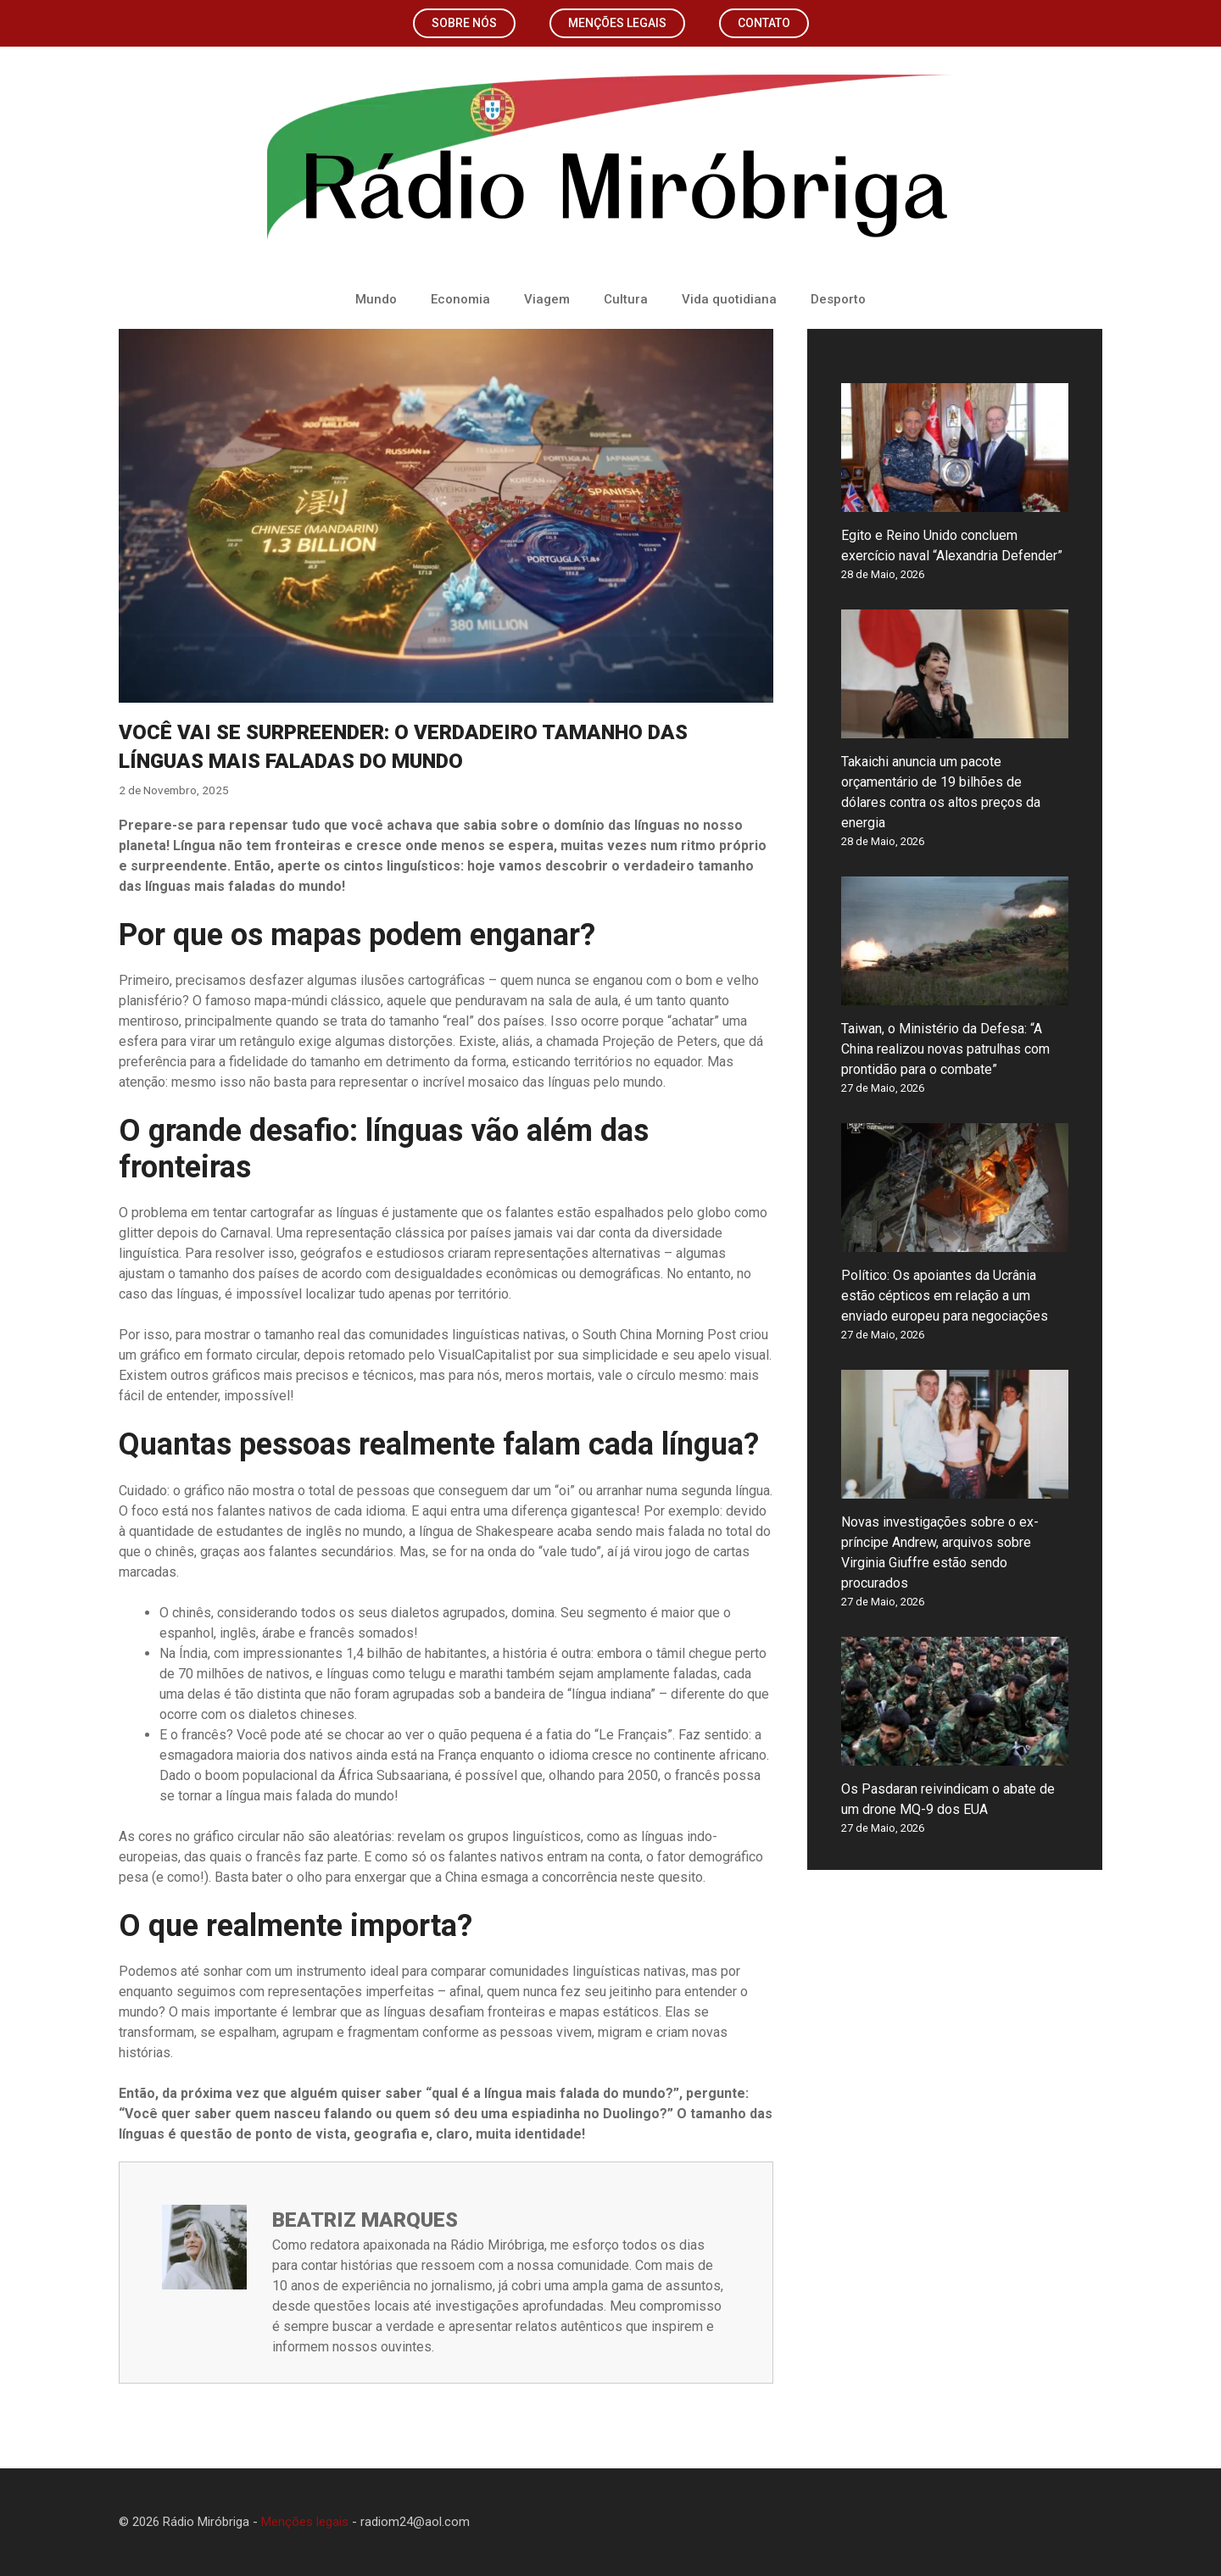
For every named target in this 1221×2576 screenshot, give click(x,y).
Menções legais (617, 23)
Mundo (376, 299)
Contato (764, 23)
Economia (460, 299)
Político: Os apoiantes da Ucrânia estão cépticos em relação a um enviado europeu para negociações (944, 1295)
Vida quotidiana (729, 299)
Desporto (838, 299)
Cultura (626, 299)
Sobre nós (464, 23)
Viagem (547, 299)
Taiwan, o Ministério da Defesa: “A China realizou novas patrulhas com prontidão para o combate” (945, 1049)
